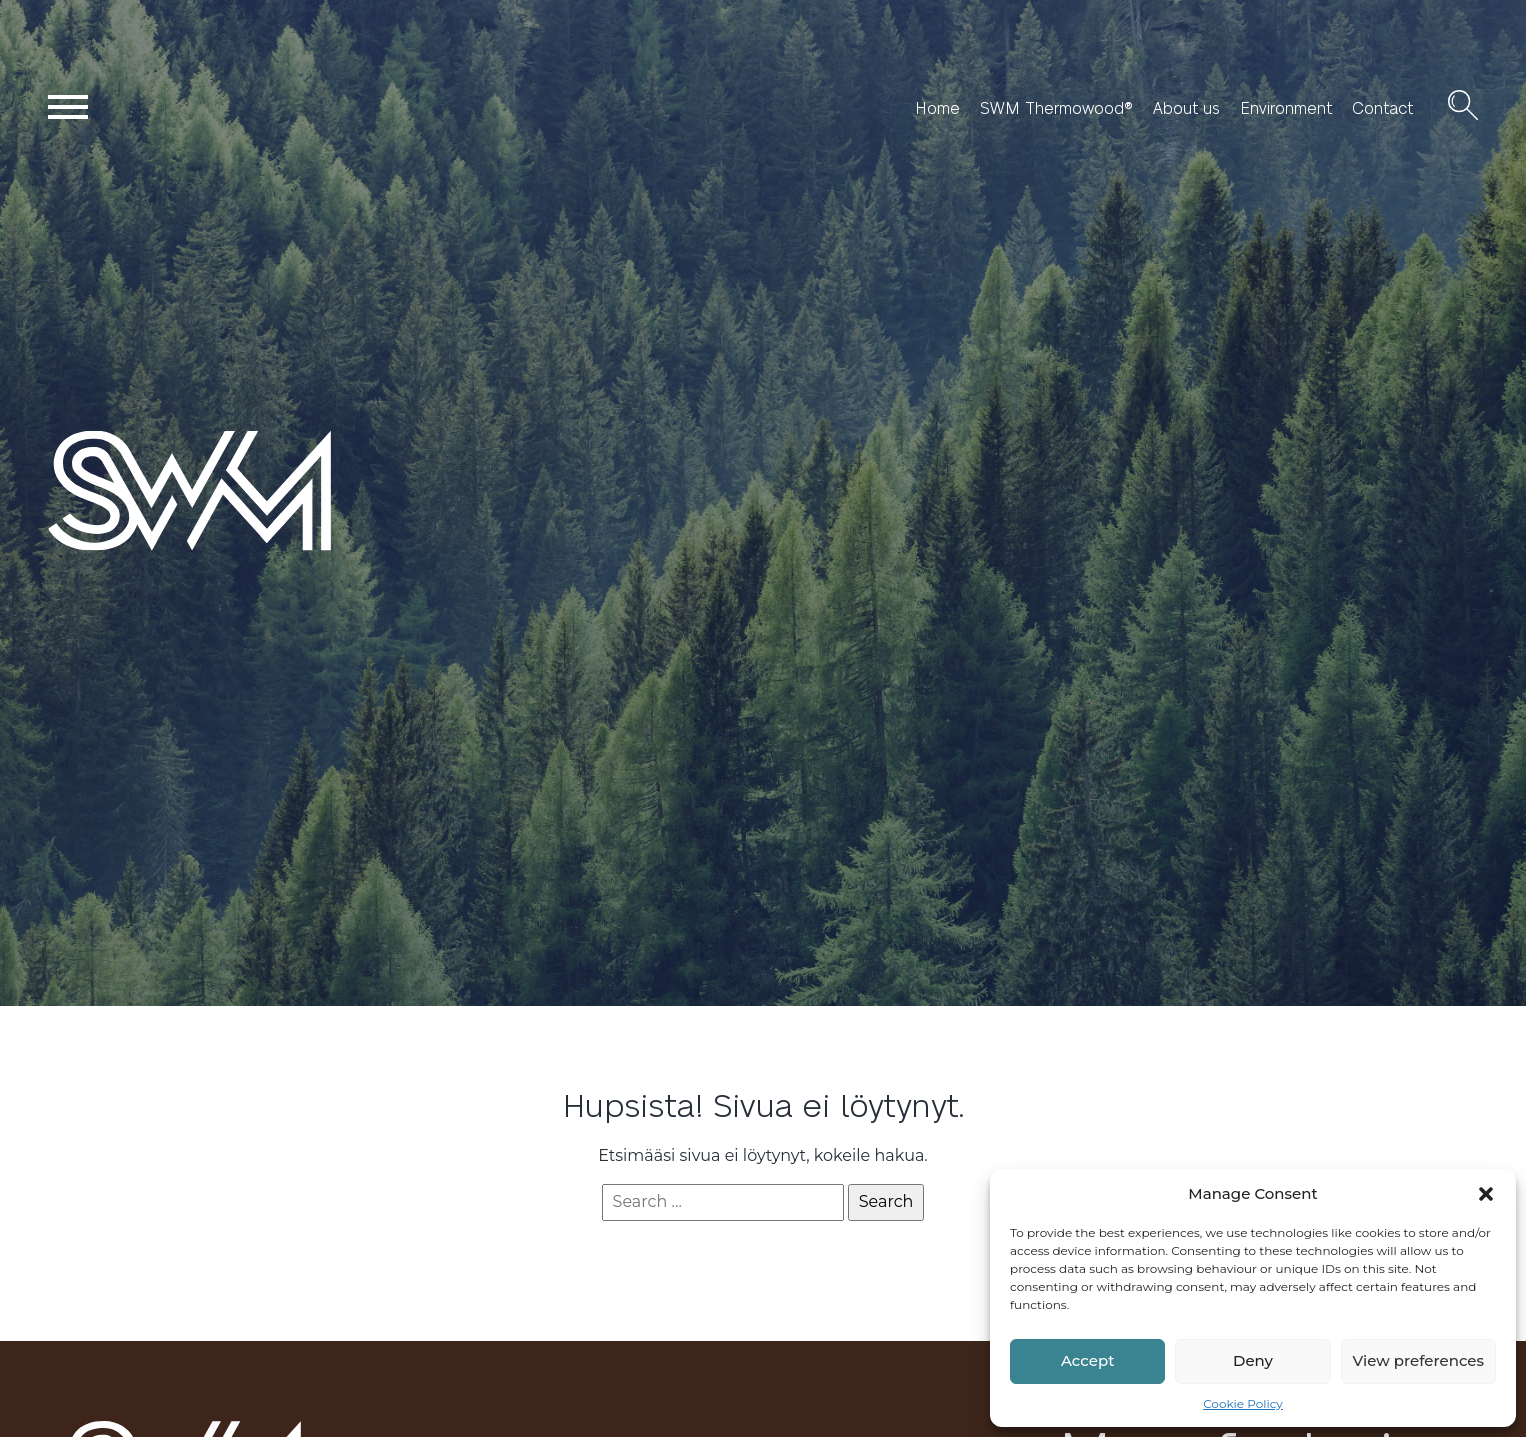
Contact (1382, 108)
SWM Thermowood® (1056, 108)
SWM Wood (95, 549)
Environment (1286, 108)
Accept (1087, 1360)
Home (937, 108)
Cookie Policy (1243, 1403)
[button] (1486, 1194)
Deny (1253, 1360)
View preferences (1418, 1360)
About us (1186, 108)
